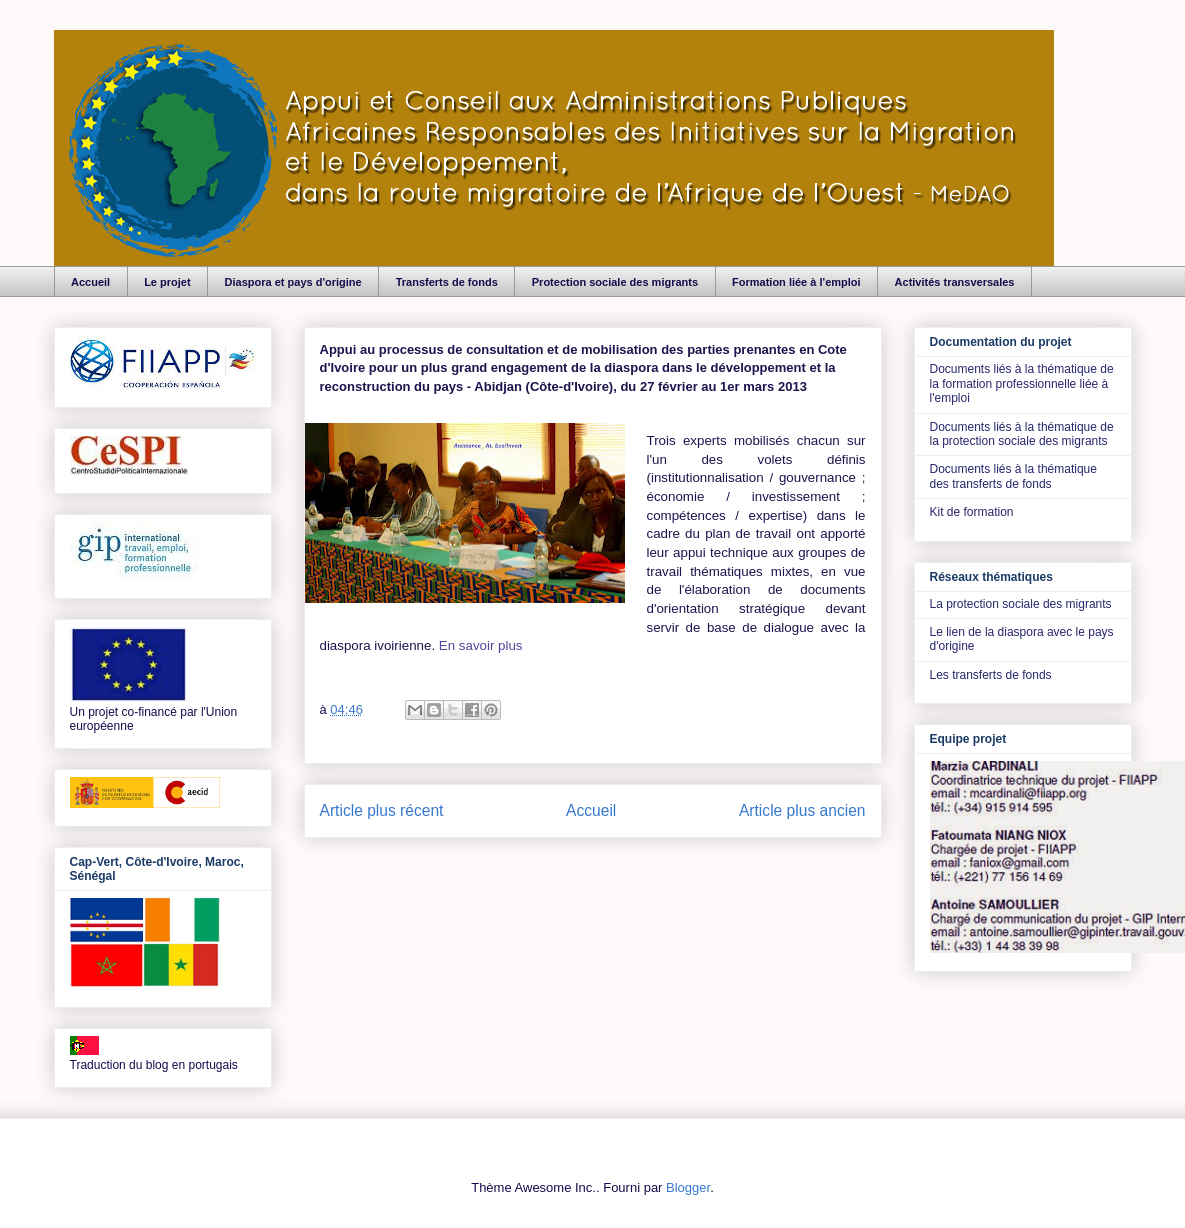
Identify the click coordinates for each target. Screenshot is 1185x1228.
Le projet (167, 282)
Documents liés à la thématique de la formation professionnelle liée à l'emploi (1022, 383)
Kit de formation (972, 512)
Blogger (688, 1187)
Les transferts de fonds (991, 675)
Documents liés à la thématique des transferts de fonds (1013, 476)
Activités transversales (955, 282)
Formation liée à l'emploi (796, 282)
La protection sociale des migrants (1021, 604)
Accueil (90, 282)
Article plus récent (382, 810)
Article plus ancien (802, 810)
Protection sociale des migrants (615, 282)
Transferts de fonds (447, 282)
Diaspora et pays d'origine (293, 282)
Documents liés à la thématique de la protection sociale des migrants (1022, 434)
